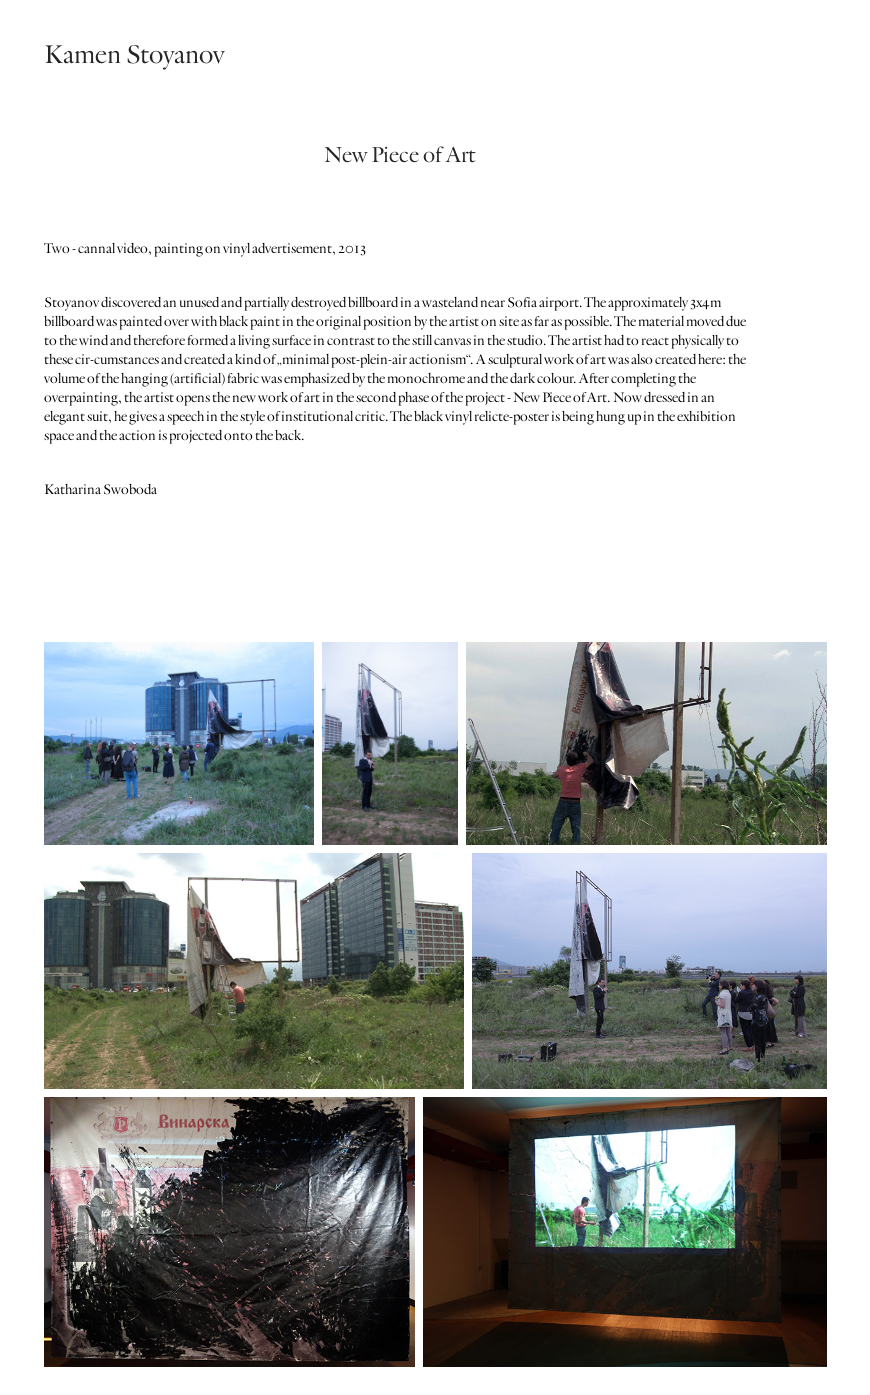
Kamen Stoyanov (134, 54)
